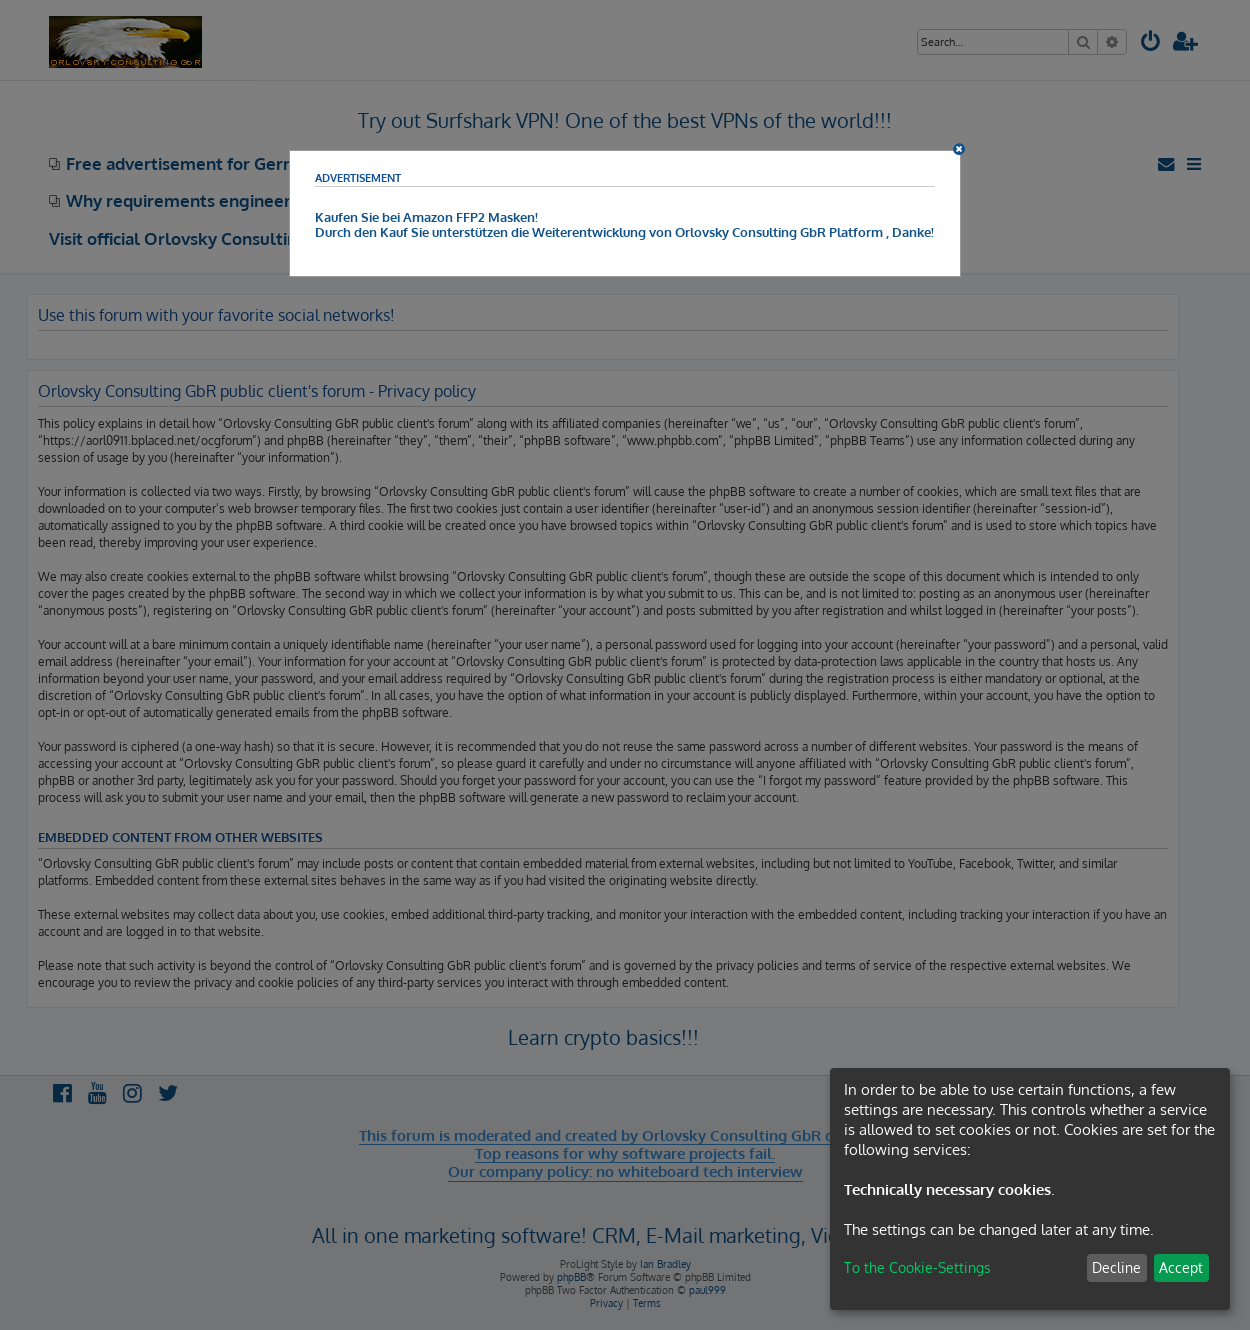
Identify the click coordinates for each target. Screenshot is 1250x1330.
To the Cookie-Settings (917, 1267)
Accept (1181, 1267)
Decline (1116, 1267)
